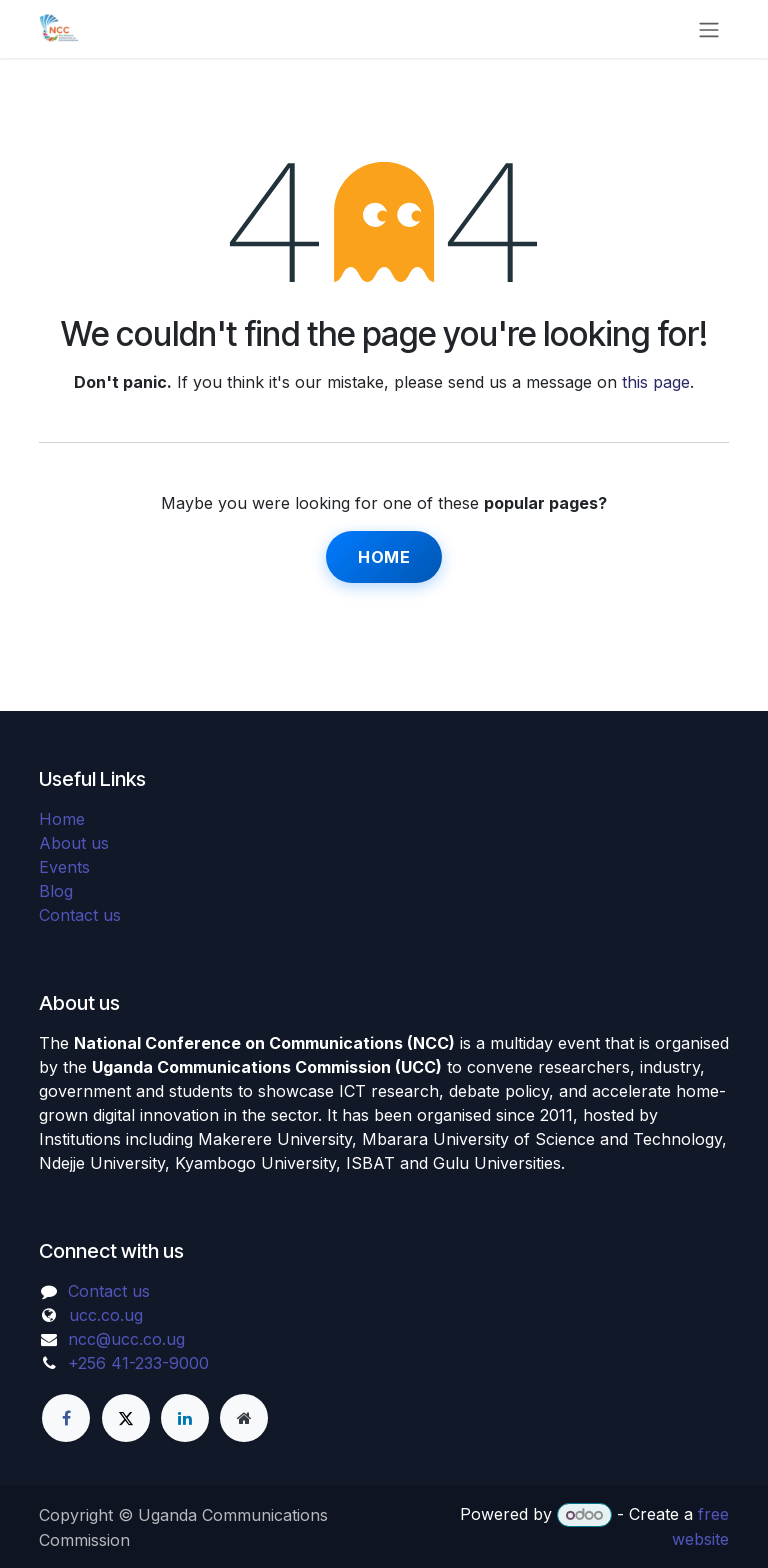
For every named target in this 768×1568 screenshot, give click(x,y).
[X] (126, 1418)
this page (656, 382)
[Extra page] (244, 1418)
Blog (56, 891)
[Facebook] (66, 1418)
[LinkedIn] (185, 1418)
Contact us (80, 915)
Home (384, 557)
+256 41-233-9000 (138, 1363)
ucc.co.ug (106, 1315)
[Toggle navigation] (709, 29)
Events (64, 867)
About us (74, 843)
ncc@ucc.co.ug (126, 1339)
